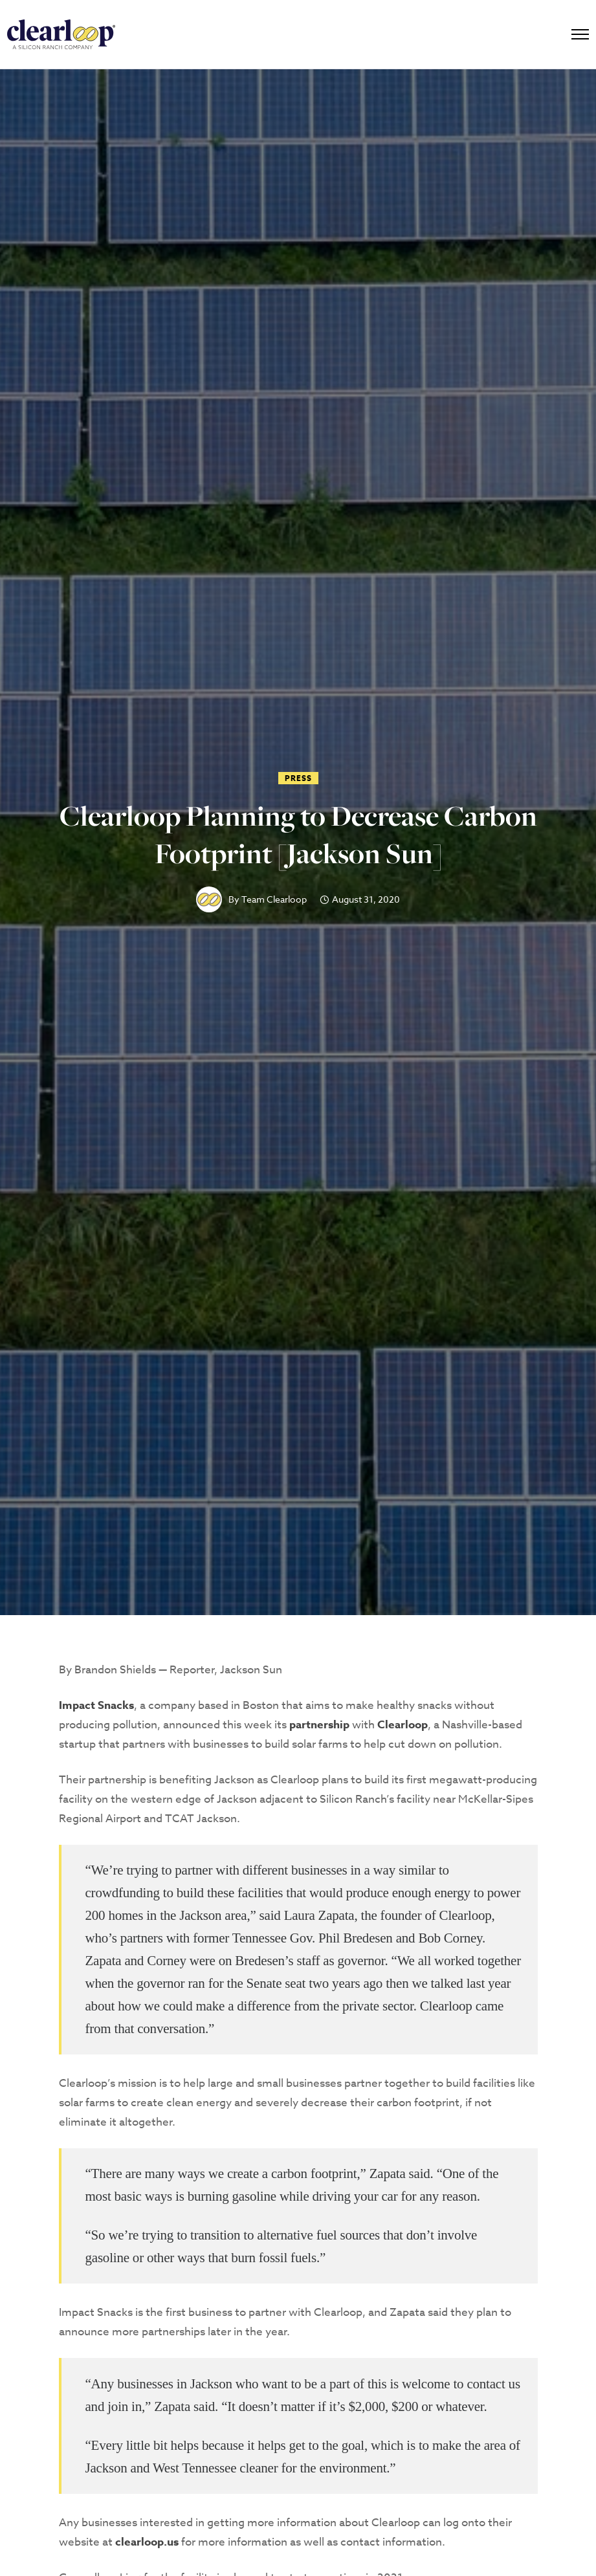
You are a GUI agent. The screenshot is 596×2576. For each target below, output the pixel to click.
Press (298, 778)
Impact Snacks (96, 1705)
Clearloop (402, 1725)
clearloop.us (147, 2542)
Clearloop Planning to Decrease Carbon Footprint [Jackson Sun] (298, 834)
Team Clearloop (274, 899)
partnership (319, 1725)
